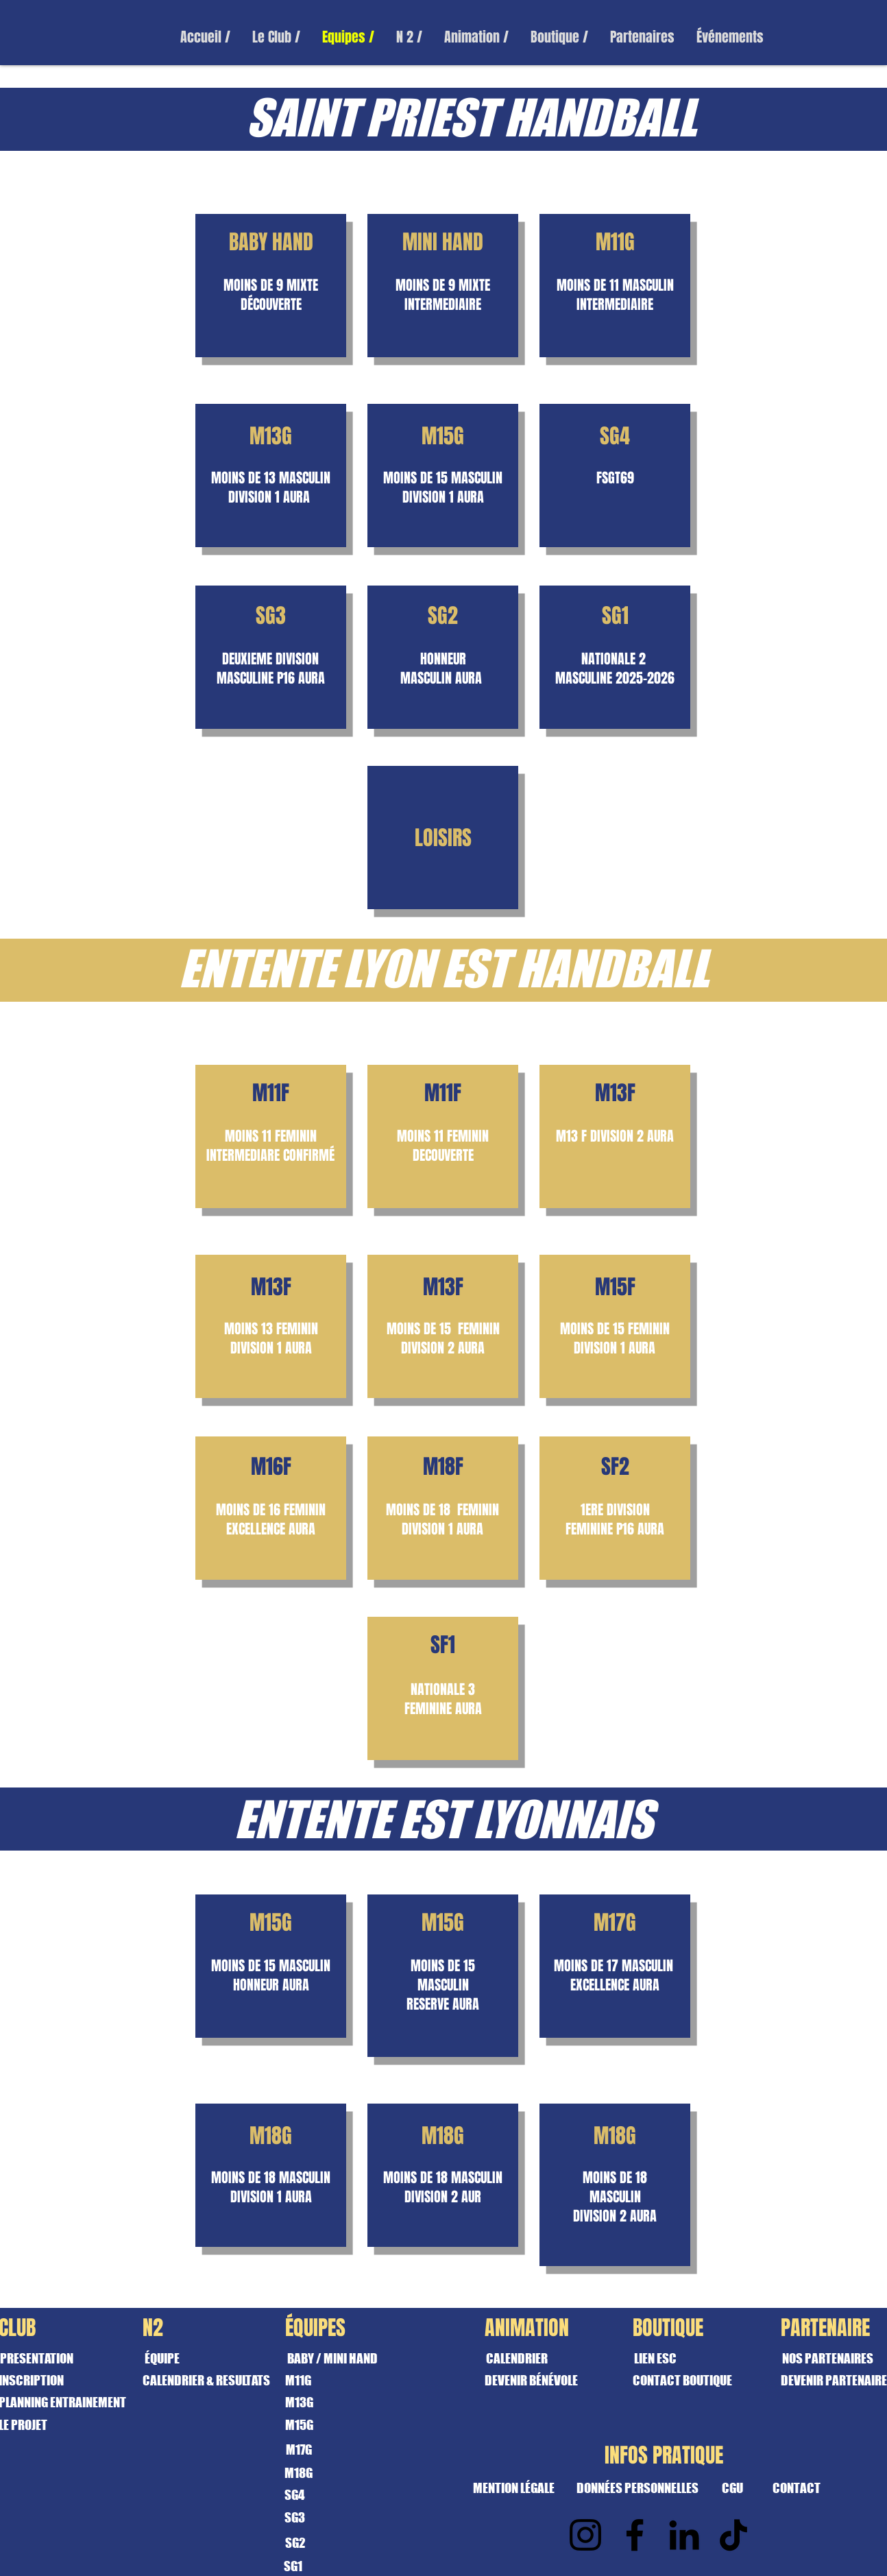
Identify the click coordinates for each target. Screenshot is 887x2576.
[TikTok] (733, 2535)
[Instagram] (585, 2535)
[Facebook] (634, 2535)
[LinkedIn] (684, 2535)
